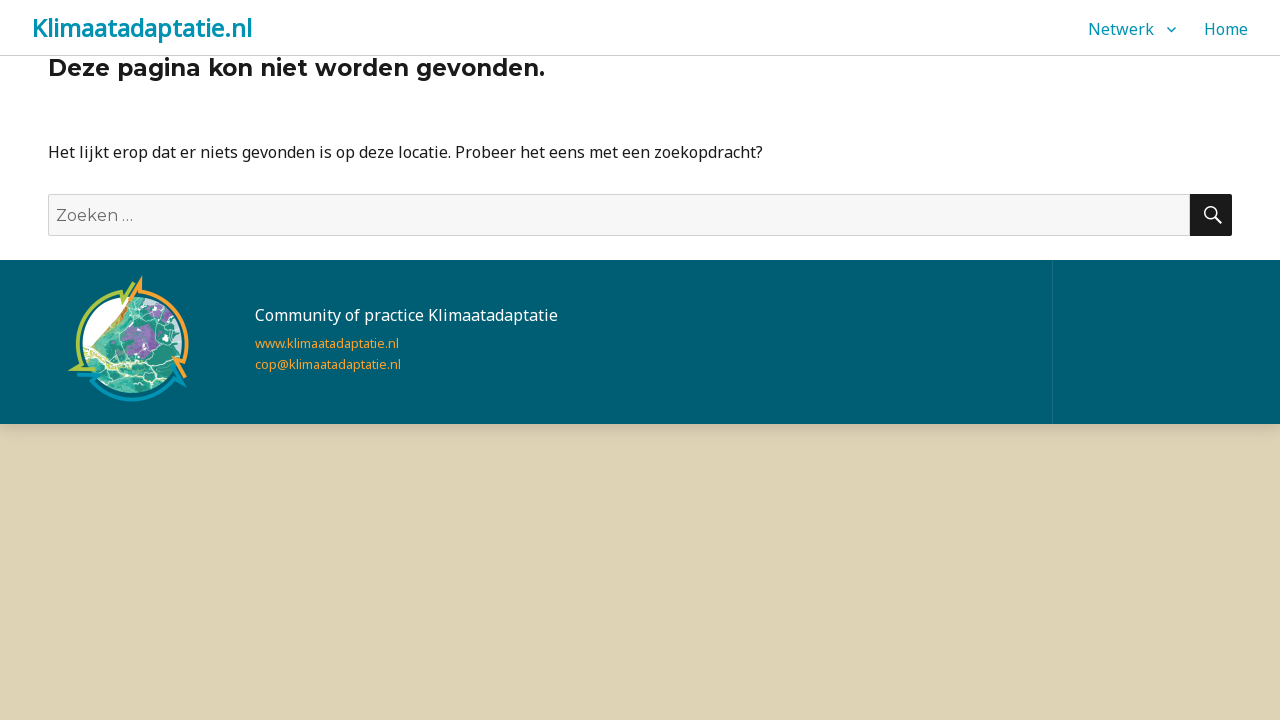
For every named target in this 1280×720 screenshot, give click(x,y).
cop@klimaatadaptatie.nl (328, 364)
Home (1226, 29)
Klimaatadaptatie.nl (142, 27)
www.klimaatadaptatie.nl (327, 343)
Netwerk (1121, 29)
